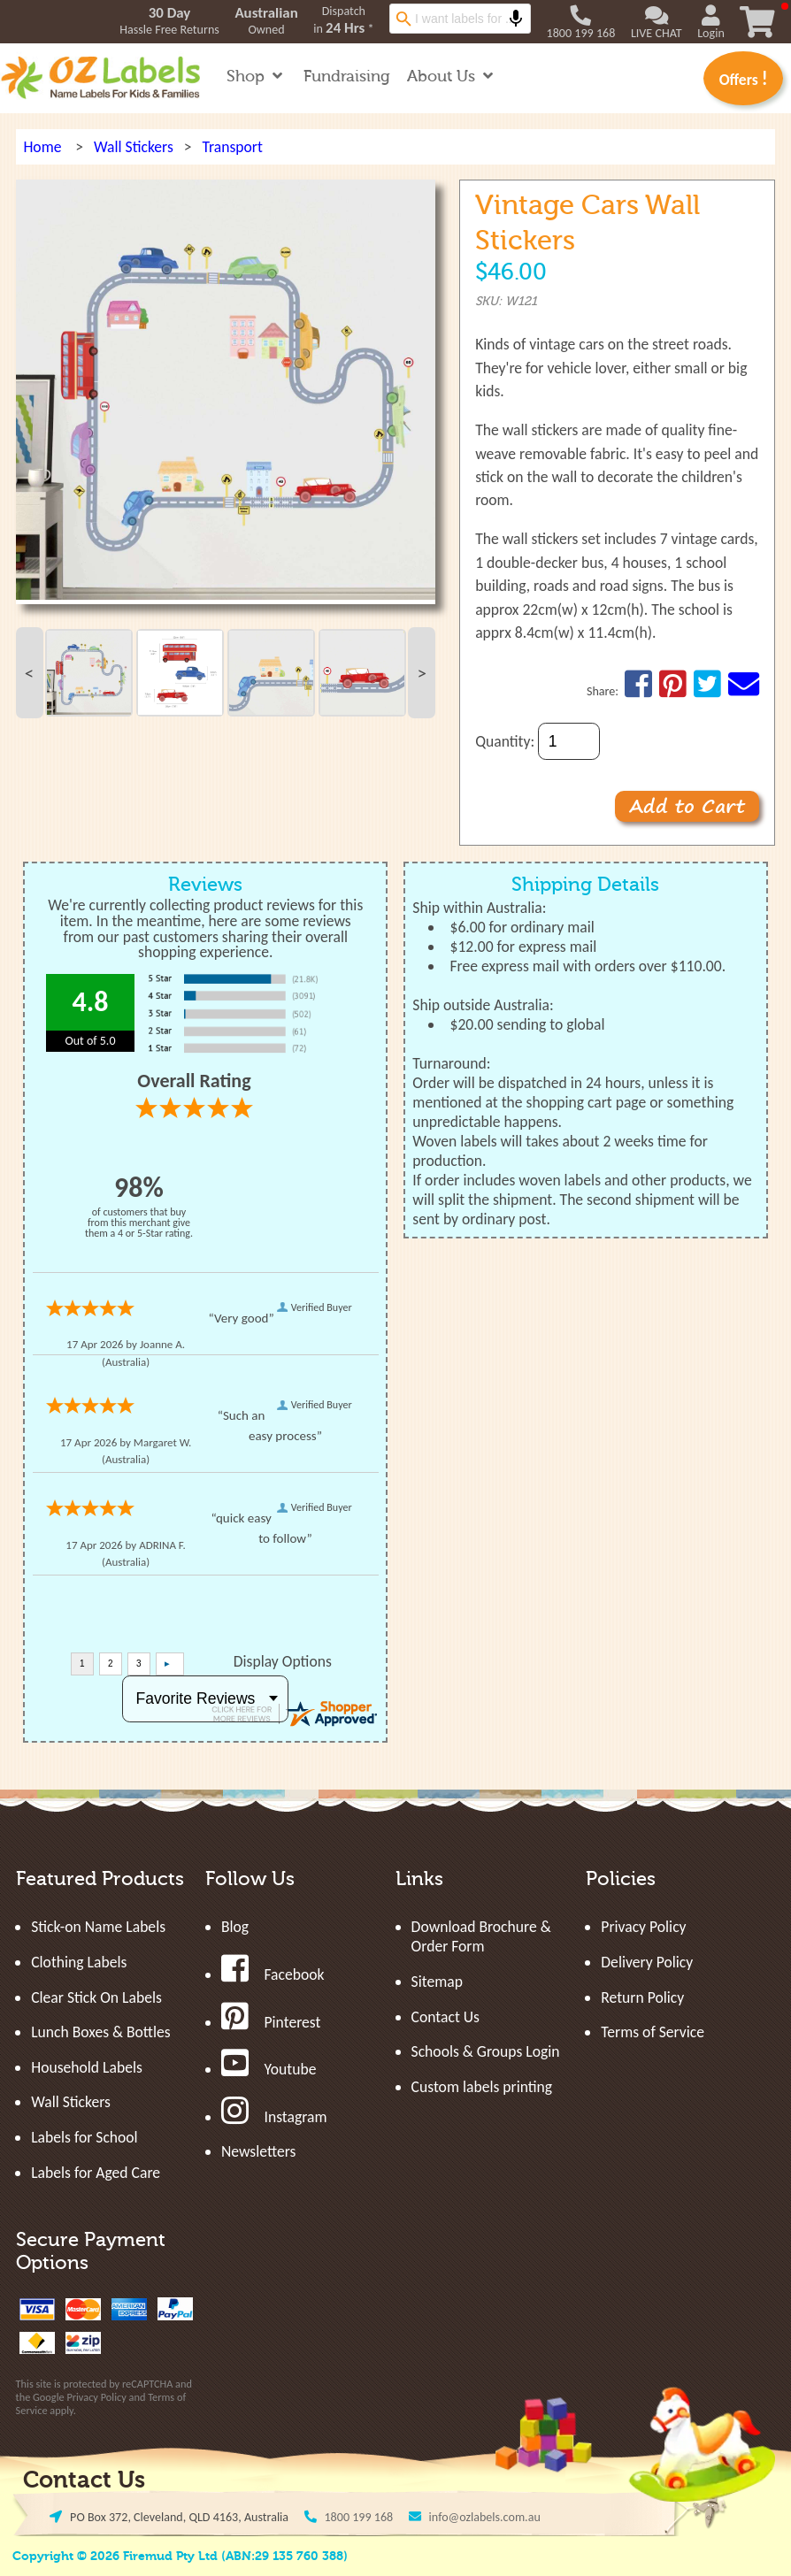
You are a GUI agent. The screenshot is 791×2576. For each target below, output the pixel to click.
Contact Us (445, 2017)
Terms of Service (652, 2032)
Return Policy (642, 1997)
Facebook (273, 1974)
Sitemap (437, 1981)
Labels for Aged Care (95, 2172)
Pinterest (271, 2022)
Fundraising (346, 76)
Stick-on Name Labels (98, 1926)
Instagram (274, 2117)
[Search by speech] (516, 18)
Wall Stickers (133, 147)
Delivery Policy (647, 1962)
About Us (451, 76)
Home (42, 147)
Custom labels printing (482, 2087)
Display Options (283, 1661)
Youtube (269, 2069)
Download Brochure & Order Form (481, 1936)
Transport (232, 147)
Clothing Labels (79, 1962)
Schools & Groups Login (485, 2051)
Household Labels (86, 2067)
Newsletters (258, 2151)
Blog (235, 1926)
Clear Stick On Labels (96, 1997)
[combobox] (460, 19)
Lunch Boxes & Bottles (100, 2032)
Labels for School (84, 2137)
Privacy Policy (96, 2397)
